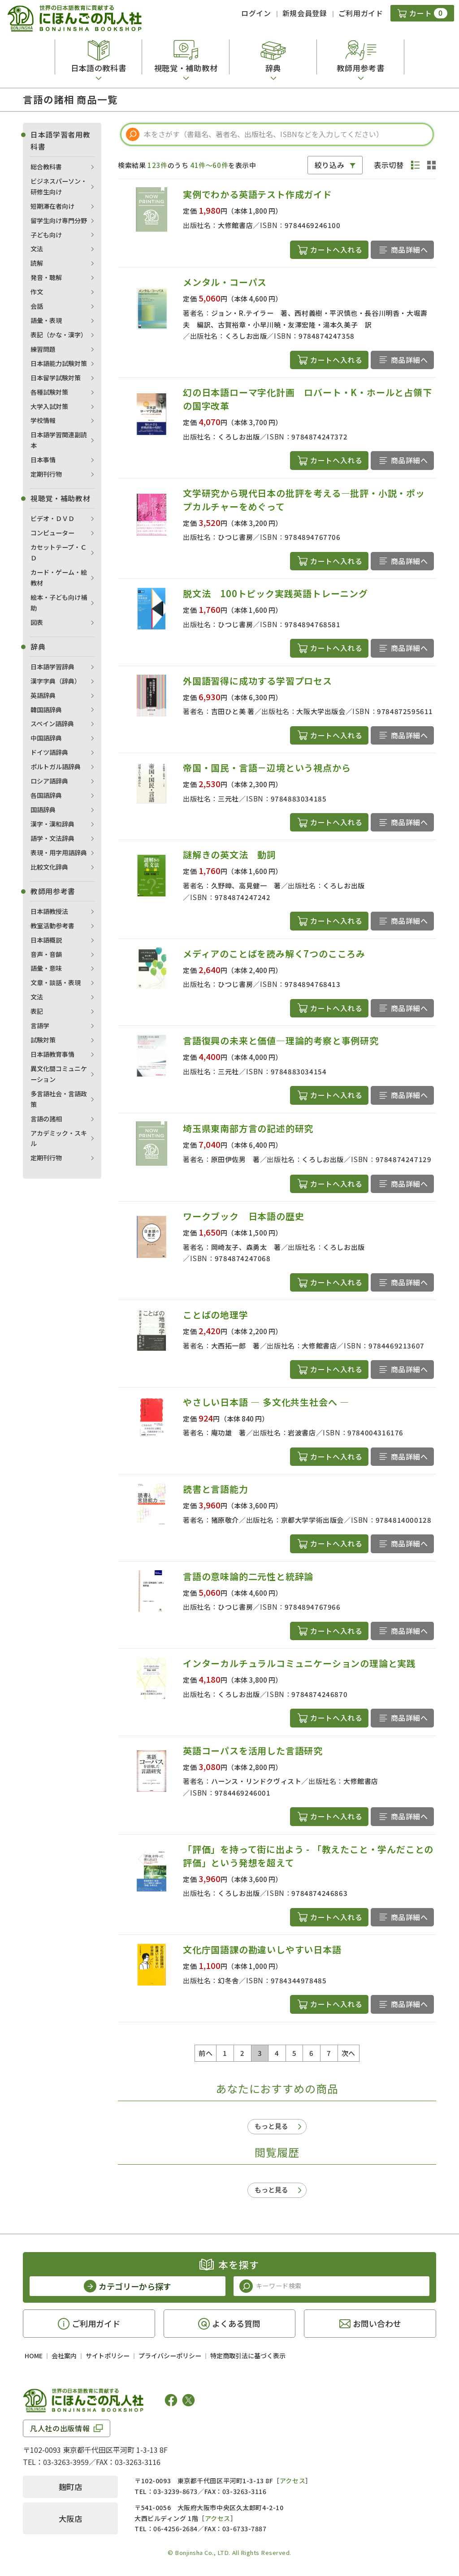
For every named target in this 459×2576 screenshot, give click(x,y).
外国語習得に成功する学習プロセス (257, 680)
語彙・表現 (46, 320)
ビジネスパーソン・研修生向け (58, 186)
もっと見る (271, 2126)
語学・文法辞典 (52, 838)
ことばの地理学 (215, 1314)
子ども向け (46, 234)
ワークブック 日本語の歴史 (243, 1216)
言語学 (39, 1025)
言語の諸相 (46, 1118)
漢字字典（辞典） (55, 680)
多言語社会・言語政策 (58, 1099)
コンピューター (52, 532)
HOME (34, 2355)
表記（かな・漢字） (58, 334)
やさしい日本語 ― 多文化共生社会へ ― (266, 1402)
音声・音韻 (46, 954)
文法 (36, 248)
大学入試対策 (49, 406)
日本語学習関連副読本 (58, 440)
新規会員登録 (304, 13)
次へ (348, 2053)
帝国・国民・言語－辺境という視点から (267, 767)
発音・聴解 (46, 277)
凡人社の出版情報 (60, 2428)
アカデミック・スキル (58, 1138)
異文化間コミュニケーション (58, 1074)
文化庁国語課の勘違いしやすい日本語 (262, 1949)
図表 (36, 622)
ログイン (256, 13)
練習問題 (43, 349)
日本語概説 (46, 939)
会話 (36, 306)
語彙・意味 (46, 968)
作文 (36, 291)
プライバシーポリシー (170, 2355)
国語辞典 (43, 809)
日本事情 (43, 459)
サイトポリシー (108, 2355)
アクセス (292, 2480)
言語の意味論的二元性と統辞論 (248, 1576)
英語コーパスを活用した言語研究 (253, 1750)
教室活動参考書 (52, 925)
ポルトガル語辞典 (55, 766)
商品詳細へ (409, 249)
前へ (205, 2053)
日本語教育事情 (52, 1054)
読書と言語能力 (215, 1488)
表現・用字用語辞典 (58, 852)
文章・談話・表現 (55, 982)
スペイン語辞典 (52, 723)
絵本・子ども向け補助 (58, 602)
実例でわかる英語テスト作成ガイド (257, 194)
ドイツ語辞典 (49, 752)
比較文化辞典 (49, 866)
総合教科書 (46, 166)
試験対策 (43, 1039)
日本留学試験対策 (55, 377)
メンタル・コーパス (225, 282)
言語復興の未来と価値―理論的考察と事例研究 (281, 1040)
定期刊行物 (46, 474)
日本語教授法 (49, 911)
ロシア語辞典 (49, 780)
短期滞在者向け (52, 206)
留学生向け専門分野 (58, 220)
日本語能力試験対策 (58, 363)
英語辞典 (43, 695)
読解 (36, 262)
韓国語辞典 (46, 709)
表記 (36, 1011)
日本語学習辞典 (52, 666)
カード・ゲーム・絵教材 (58, 577)
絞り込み (330, 164)
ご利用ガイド (360, 13)
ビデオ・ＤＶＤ (52, 518)
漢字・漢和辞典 (52, 823)
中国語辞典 (46, 737)
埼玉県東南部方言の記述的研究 (248, 1128)
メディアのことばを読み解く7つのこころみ (274, 953)
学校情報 (43, 420)
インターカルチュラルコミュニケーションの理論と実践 (299, 1663)
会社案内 (64, 2355)
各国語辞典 (46, 795)
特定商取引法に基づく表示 (248, 2355)
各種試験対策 (49, 392)
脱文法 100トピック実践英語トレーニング (275, 593)
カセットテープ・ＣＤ (58, 552)
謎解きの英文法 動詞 (229, 854)
